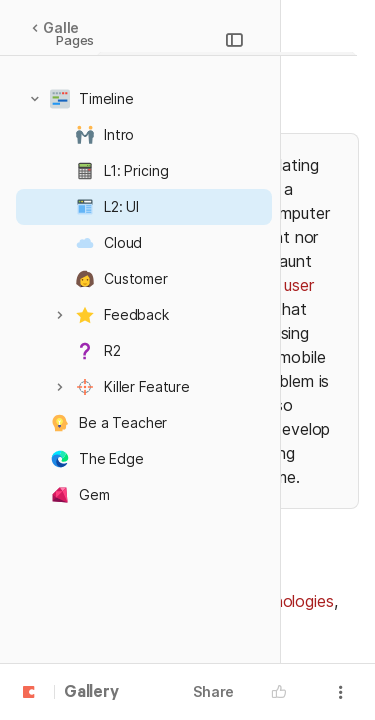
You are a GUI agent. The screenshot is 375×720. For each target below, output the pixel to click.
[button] (35, 99)
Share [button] (213, 691)
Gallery (62, 27)
